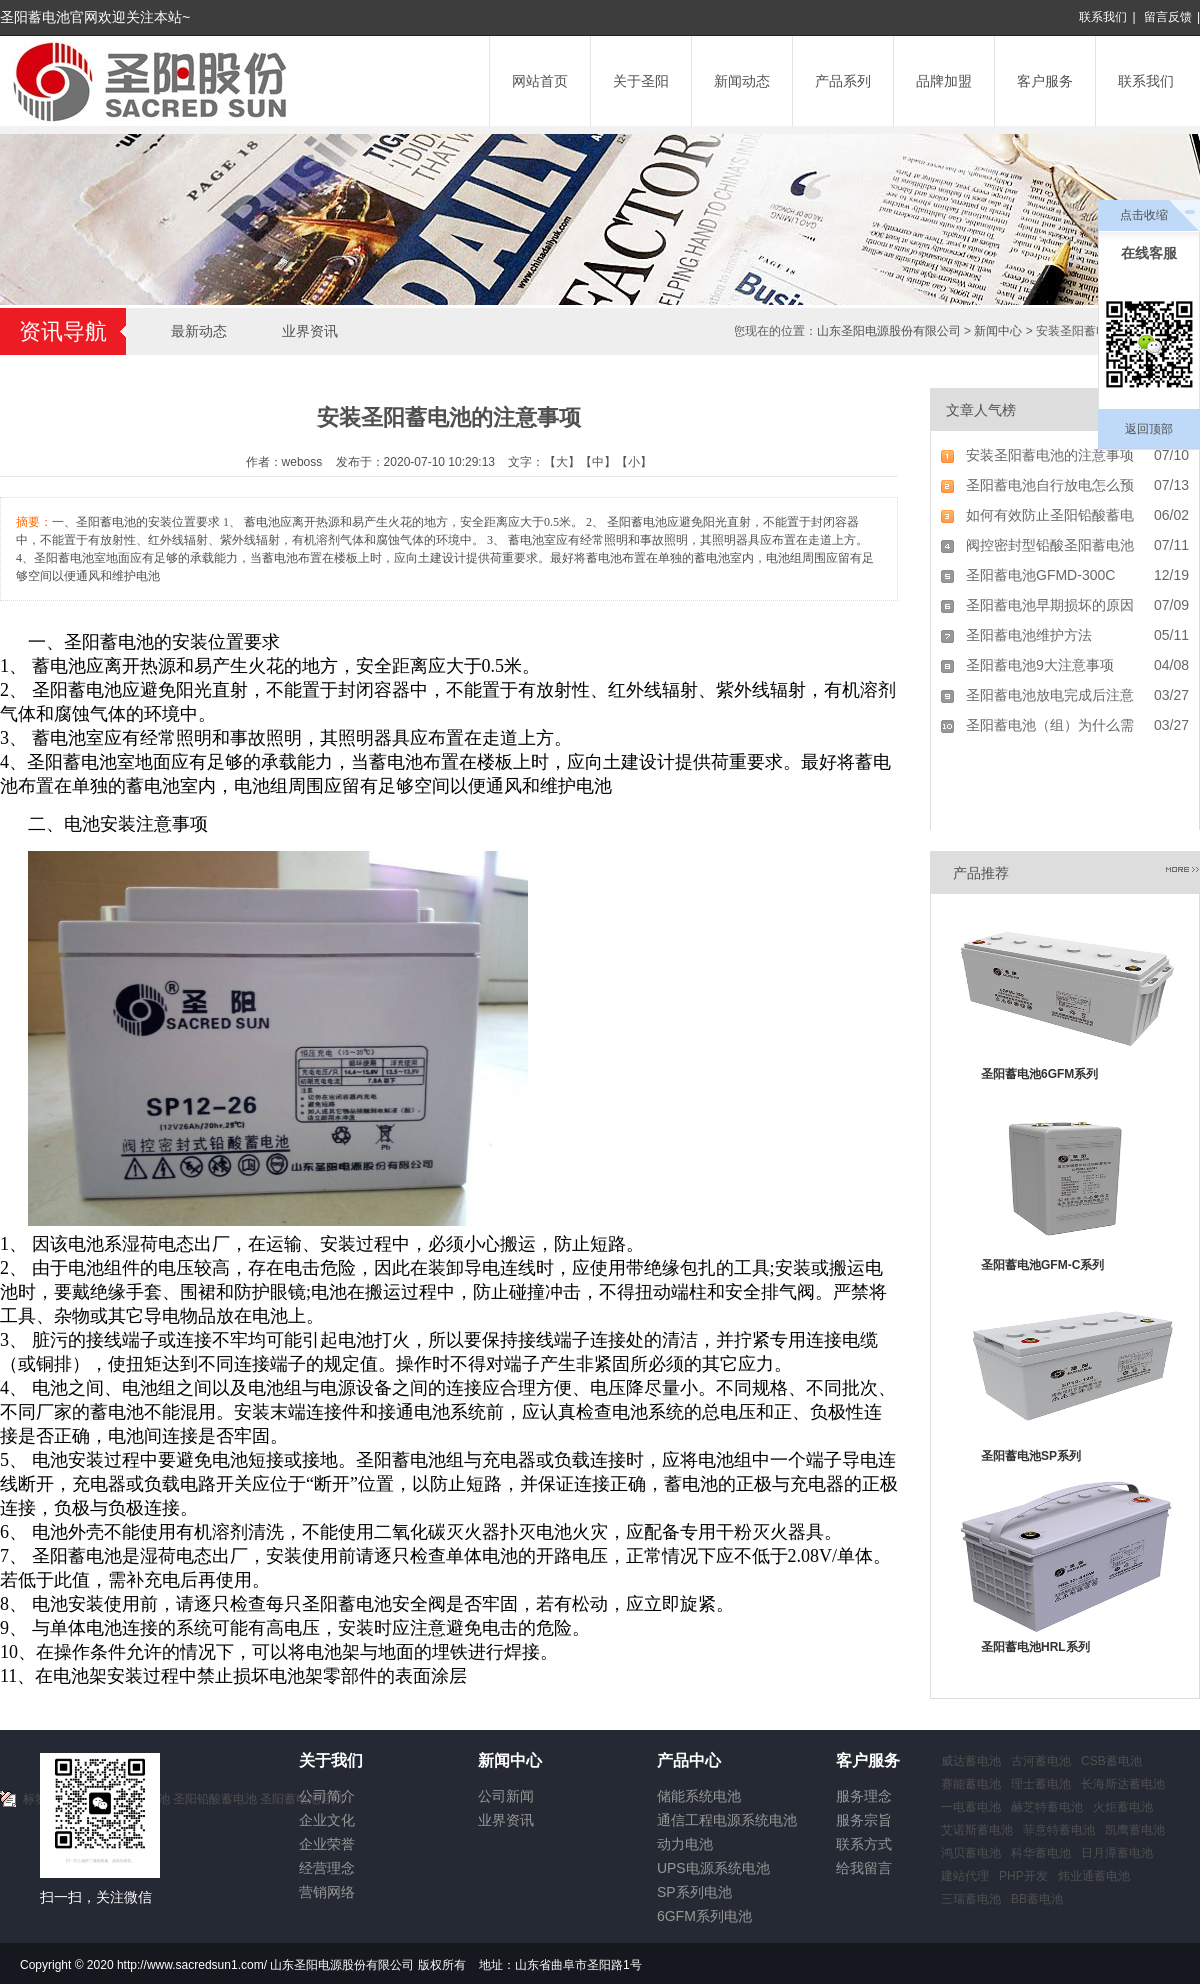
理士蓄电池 (1041, 1784)
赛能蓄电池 (971, 1784)
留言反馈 (1168, 17)
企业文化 (327, 1820)
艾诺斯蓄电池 (977, 1830)
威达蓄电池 (971, 1761)
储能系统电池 (699, 1796)
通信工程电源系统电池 (727, 1820)
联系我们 (1103, 17)
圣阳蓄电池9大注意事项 (1040, 665)
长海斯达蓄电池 (1123, 1784)
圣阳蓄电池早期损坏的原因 (1050, 605)
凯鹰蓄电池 (1135, 1830)
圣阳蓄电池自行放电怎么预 (1050, 485)
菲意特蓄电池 (1059, 1830)
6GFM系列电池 (704, 1916)
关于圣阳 (641, 81)
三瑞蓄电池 (971, 1899)
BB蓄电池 (1037, 1899)
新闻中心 (998, 331)
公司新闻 (506, 1796)
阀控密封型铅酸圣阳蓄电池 (1050, 545)
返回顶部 (1149, 429)
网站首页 (540, 81)
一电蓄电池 (971, 1807)
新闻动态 (742, 81)
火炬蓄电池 (1123, 1807)
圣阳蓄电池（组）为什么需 (1050, 725)
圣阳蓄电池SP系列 (1031, 1456)
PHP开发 (1023, 1876)
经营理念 (327, 1868)
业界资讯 (310, 331)
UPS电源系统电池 (713, 1868)
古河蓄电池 (1041, 1761)
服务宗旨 (864, 1820)
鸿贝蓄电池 (971, 1853)
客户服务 (1045, 81)
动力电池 (685, 1844)
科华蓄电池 (1041, 1853)
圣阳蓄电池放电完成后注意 (1050, 695)
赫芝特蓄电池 (1047, 1807)
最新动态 (199, 331)
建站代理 (965, 1876)
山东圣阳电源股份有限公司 (889, 331)
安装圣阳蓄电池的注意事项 (1050, 455)
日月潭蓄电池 (1117, 1853)
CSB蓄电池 (1111, 1761)
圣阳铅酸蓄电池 (215, 1799)
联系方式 (864, 1844)
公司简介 (327, 1796)
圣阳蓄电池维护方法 (1029, 635)
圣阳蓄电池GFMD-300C (1040, 575)
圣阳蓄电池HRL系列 (1035, 1647)
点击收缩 (1144, 215)
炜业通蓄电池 (1094, 1876)
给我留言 (864, 1868)
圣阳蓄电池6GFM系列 (1039, 1074)
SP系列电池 (694, 1892)
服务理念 (864, 1796)
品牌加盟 (944, 81)
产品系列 (843, 81)
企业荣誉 (327, 1844)
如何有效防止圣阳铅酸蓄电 (1050, 515)
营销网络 (327, 1892)
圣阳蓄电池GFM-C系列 (1042, 1265)
